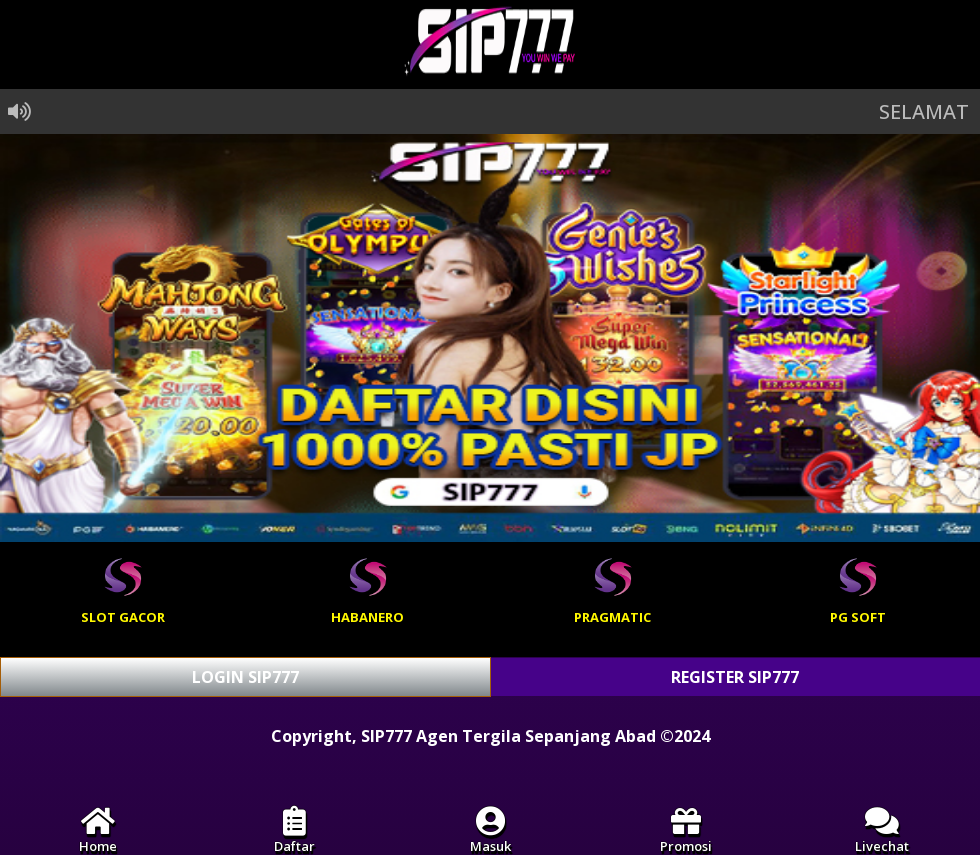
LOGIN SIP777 (245, 677)
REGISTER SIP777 (735, 677)
